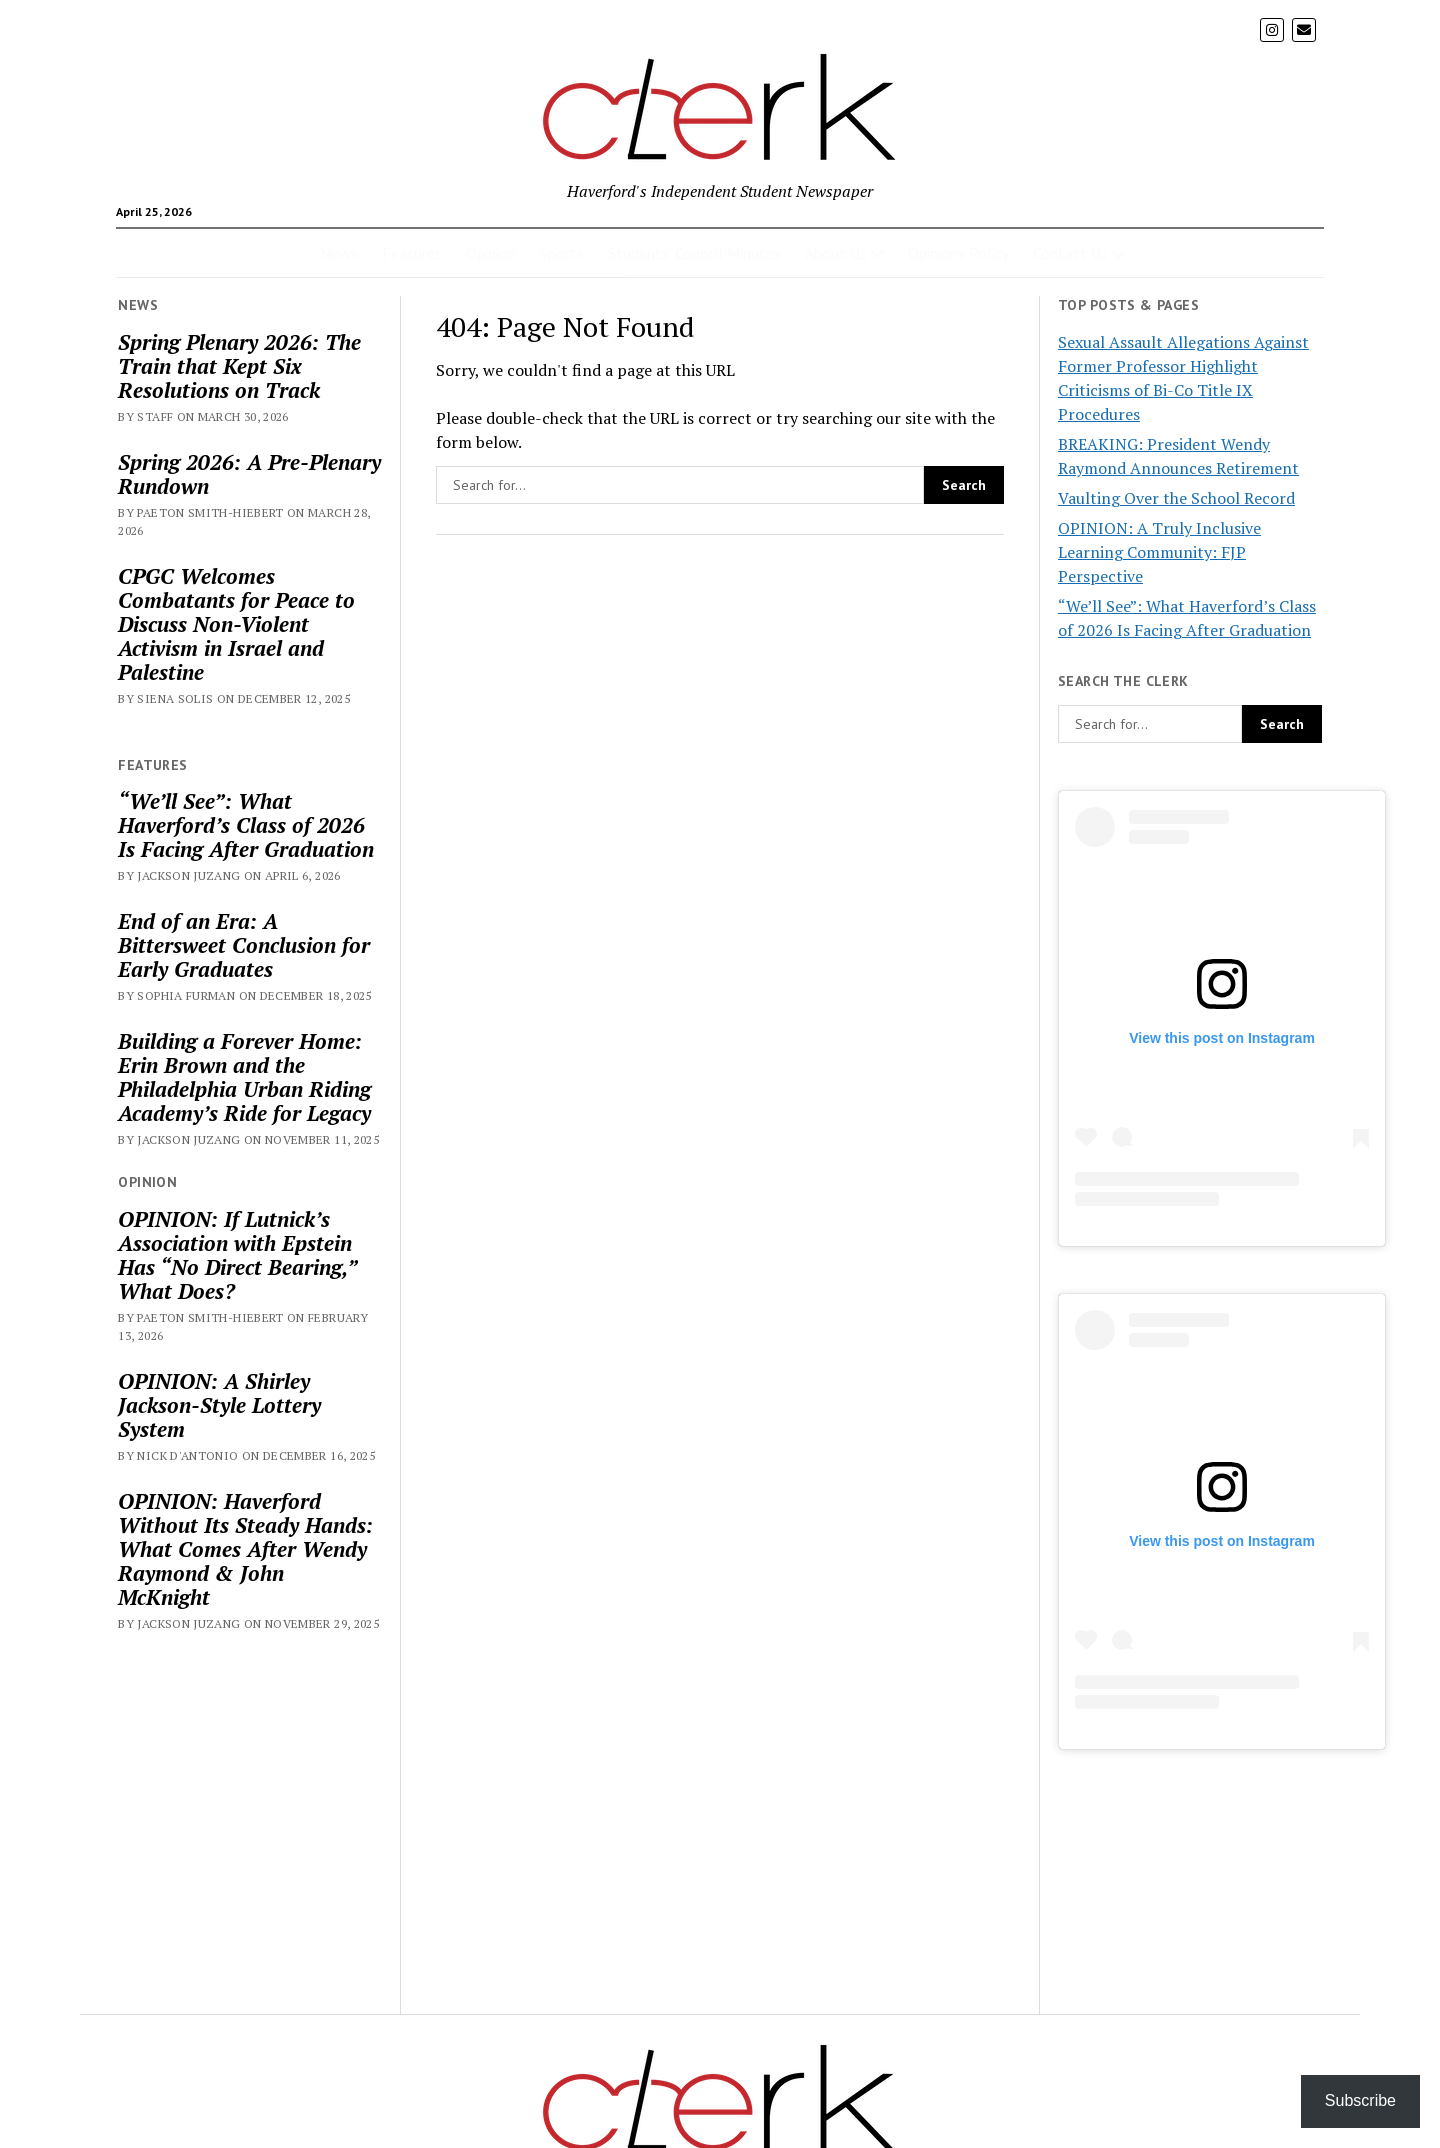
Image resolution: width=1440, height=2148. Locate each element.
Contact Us (1070, 253)
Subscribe (1360, 2100)
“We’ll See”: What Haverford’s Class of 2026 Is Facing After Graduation (246, 825)
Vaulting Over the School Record (1176, 498)
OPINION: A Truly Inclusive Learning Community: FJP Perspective (1159, 552)
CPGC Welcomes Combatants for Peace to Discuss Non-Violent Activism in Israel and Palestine (236, 624)
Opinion (491, 253)
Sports (562, 253)
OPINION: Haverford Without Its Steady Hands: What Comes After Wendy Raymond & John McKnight (245, 1549)
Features (412, 253)
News (339, 253)
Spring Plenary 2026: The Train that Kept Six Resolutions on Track (239, 366)
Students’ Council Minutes (694, 253)
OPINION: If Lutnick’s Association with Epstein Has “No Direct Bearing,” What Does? (237, 1255)
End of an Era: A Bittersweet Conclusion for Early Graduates (244, 945)
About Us (836, 253)
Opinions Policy (958, 253)
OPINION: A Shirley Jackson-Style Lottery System (219, 1405)
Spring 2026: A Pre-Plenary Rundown (249, 474)
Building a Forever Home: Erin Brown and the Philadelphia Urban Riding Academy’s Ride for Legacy (244, 1077)
